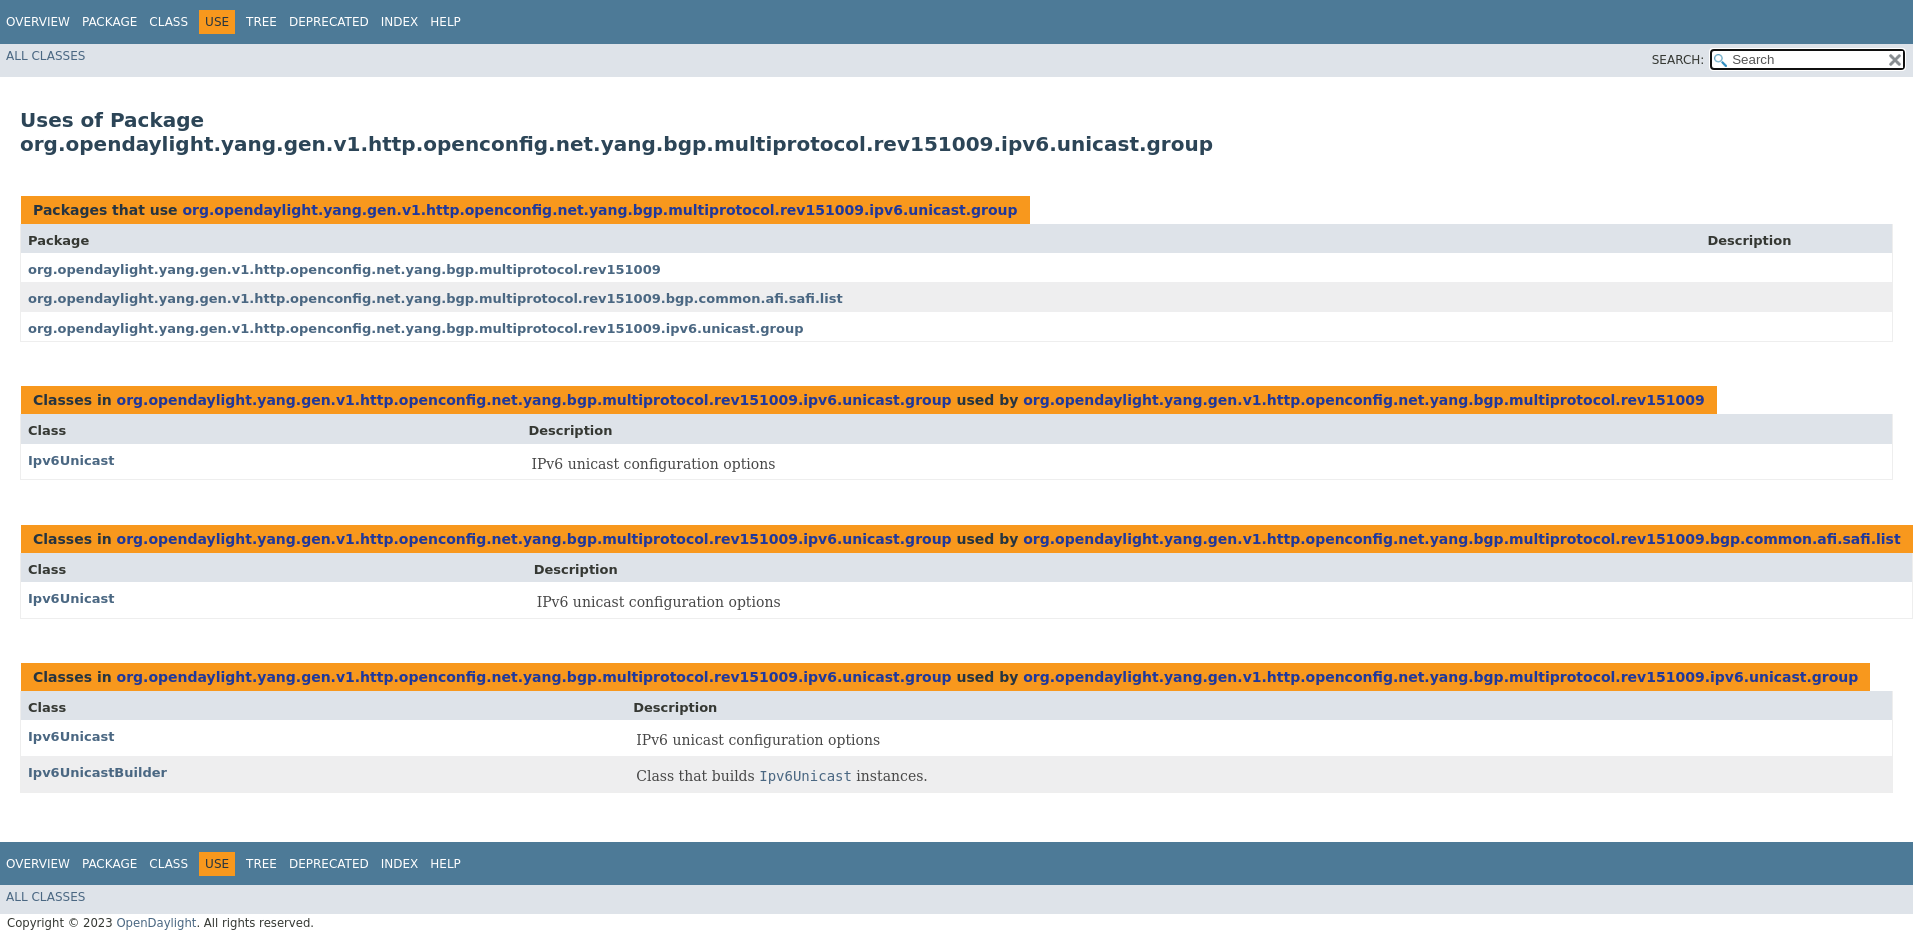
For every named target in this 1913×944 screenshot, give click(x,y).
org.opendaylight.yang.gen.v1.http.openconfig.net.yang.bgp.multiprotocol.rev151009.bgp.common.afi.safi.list (435, 298)
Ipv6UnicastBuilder (97, 772)
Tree (261, 22)
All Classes (45, 56)
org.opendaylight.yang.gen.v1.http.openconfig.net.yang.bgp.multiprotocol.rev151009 (344, 269)
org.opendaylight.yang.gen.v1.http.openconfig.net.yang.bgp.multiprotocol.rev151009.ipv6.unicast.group (599, 210)
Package (109, 22)
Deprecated (329, 22)
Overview (38, 22)
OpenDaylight (156, 923)
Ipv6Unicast (71, 460)
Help (445, 22)
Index (400, 22)
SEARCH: (1678, 60)
